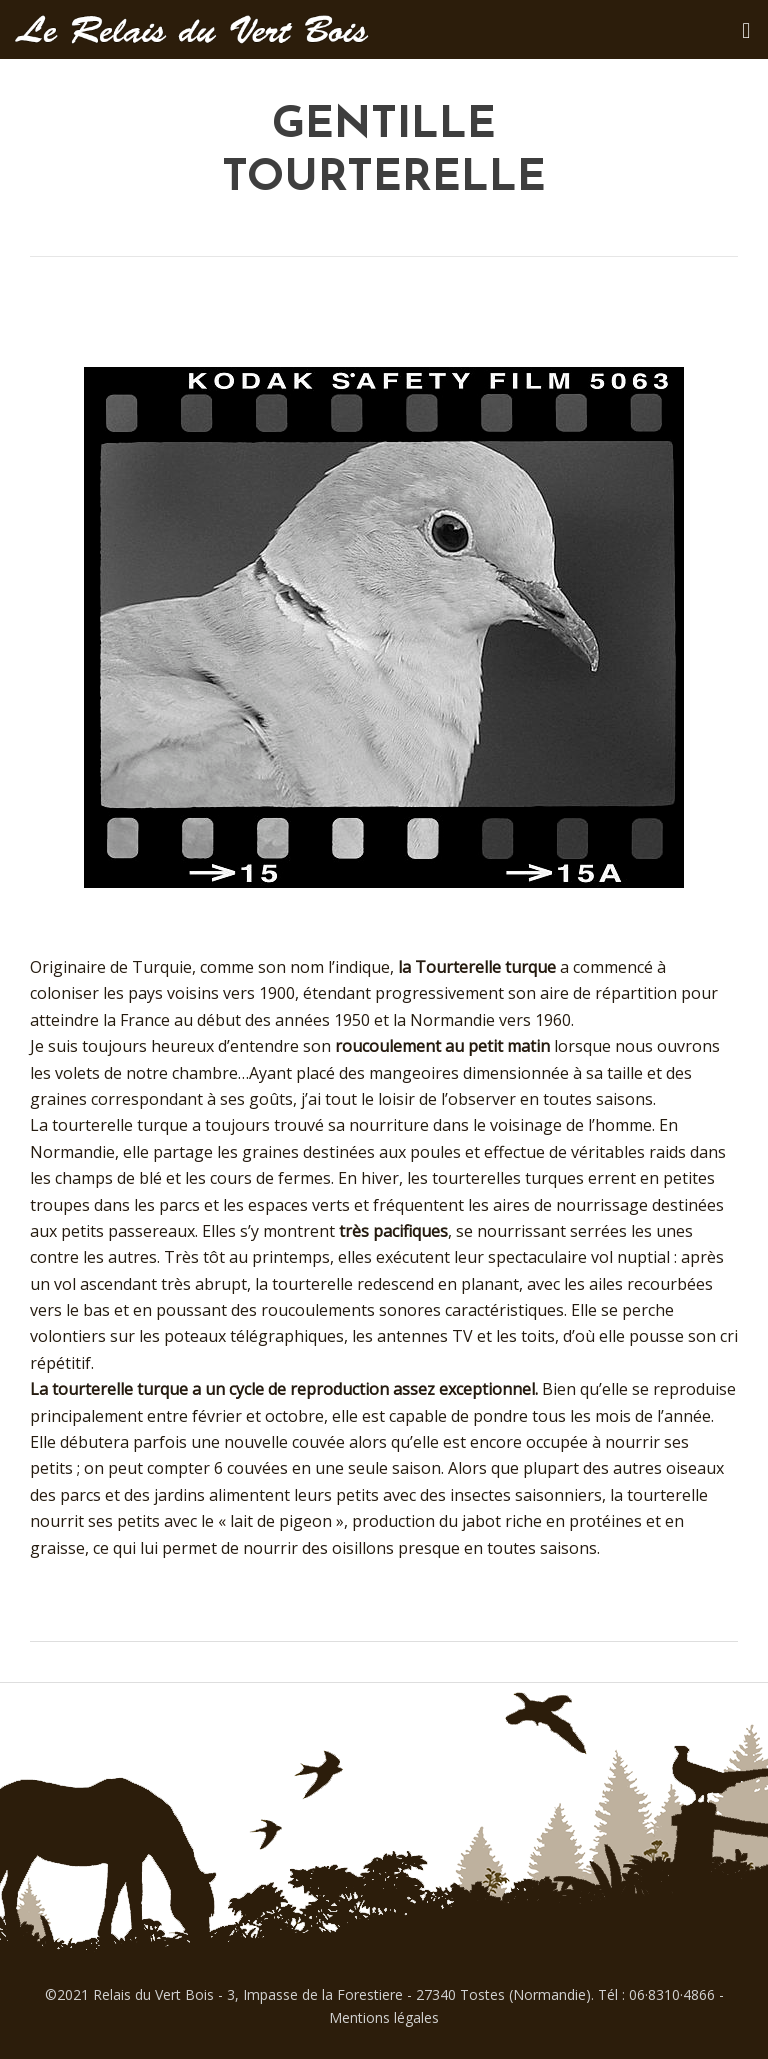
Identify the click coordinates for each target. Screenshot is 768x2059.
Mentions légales (384, 2017)
